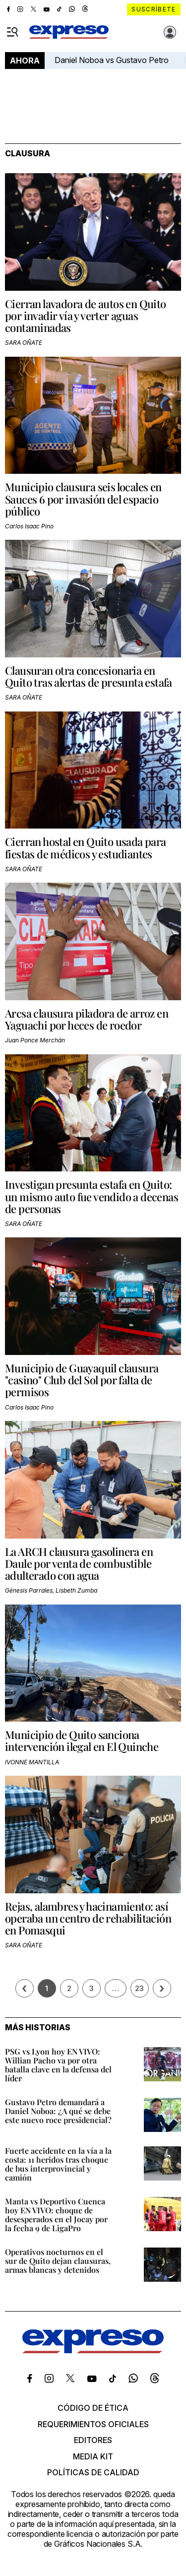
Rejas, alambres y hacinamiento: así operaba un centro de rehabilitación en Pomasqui (88, 1918)
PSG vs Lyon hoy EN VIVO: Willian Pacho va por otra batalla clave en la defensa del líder (58, 2064)
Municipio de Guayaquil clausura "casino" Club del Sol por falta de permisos (81, 1379)
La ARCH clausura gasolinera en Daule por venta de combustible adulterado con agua (79, 1563)
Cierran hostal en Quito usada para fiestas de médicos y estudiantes (85, 847)
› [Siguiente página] (161, 1988)
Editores (93, 2440)
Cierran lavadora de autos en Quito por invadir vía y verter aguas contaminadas (85, 315)
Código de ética (93, 2407)
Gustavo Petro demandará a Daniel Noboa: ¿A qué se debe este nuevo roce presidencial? (58, 2111)
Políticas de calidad (93, 2472)
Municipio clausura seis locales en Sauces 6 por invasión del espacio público (83, 498)
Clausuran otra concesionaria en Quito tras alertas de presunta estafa (88, 676)
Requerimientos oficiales (93, 2424)
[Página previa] (24, 1988)
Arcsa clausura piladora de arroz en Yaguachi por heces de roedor (86, 1019)
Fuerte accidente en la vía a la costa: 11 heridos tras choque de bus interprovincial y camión (58, 2164)
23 (139, 1988)
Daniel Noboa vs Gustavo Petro (112, 60)
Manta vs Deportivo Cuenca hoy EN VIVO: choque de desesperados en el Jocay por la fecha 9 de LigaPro (56, 2214)
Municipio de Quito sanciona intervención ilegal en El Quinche (81, 1740)
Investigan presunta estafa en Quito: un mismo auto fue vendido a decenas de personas (91, 1196)
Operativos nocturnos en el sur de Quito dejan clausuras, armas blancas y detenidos (58, 2261)
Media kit (93, 2456)
